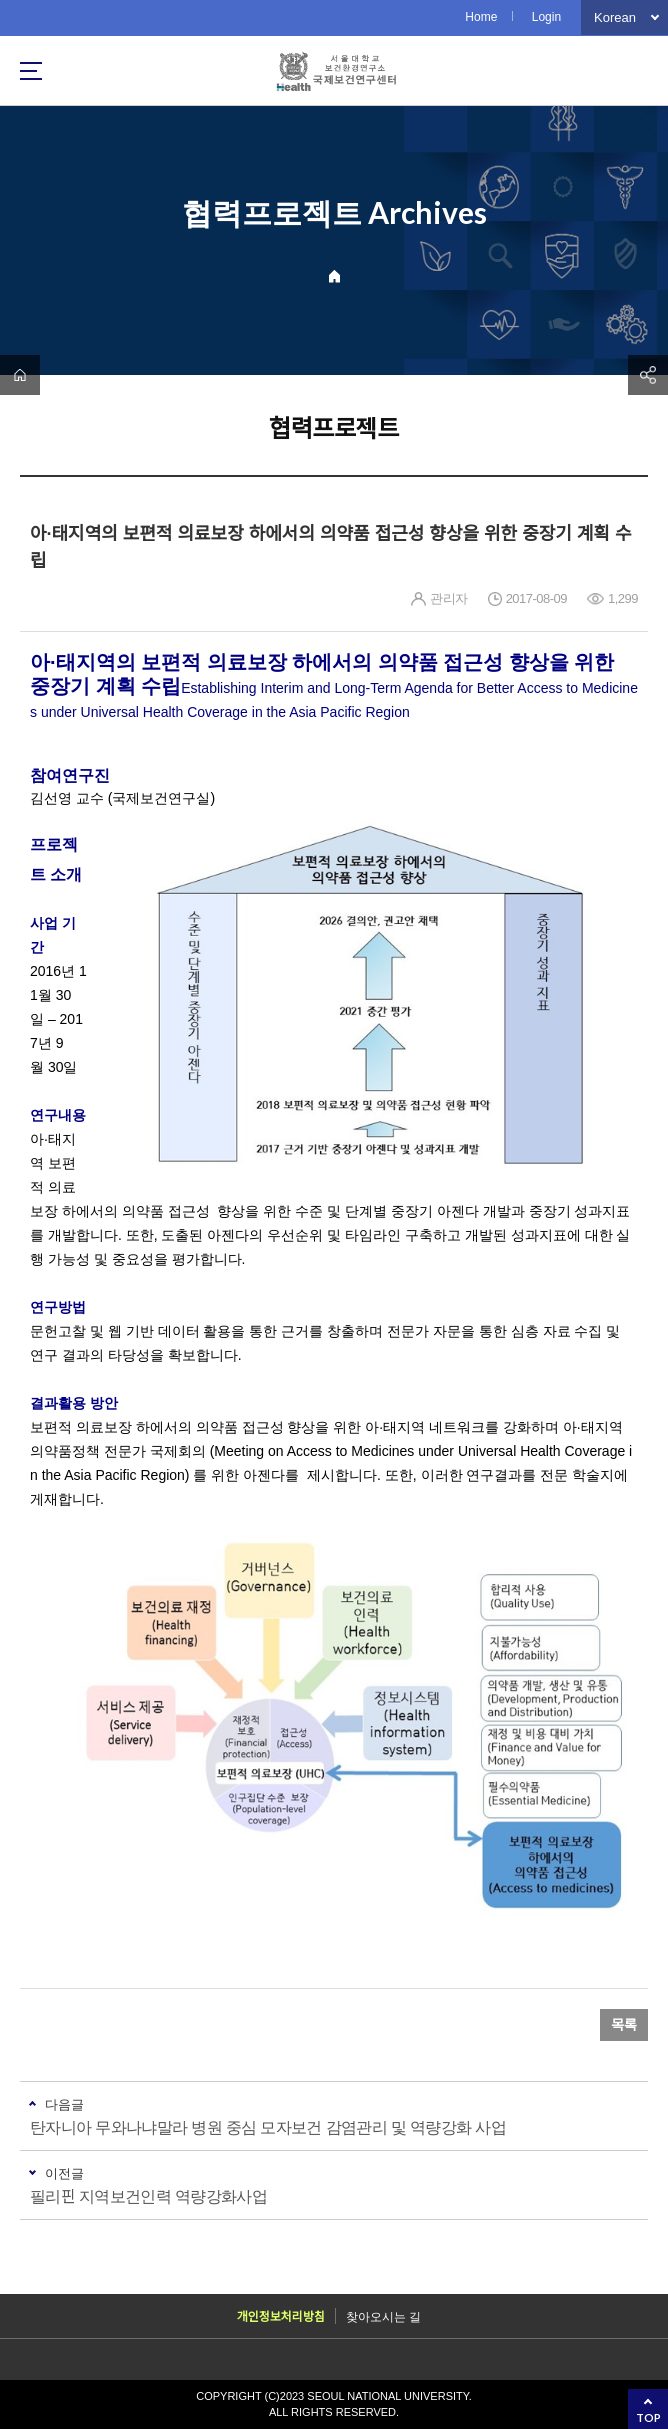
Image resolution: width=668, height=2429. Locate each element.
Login (546, 17)
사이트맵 (31, 71)
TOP (648, 2417)
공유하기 (648, 375)
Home (481, 17)
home (20, 375)
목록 (624, 2025)
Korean (615, 17)
